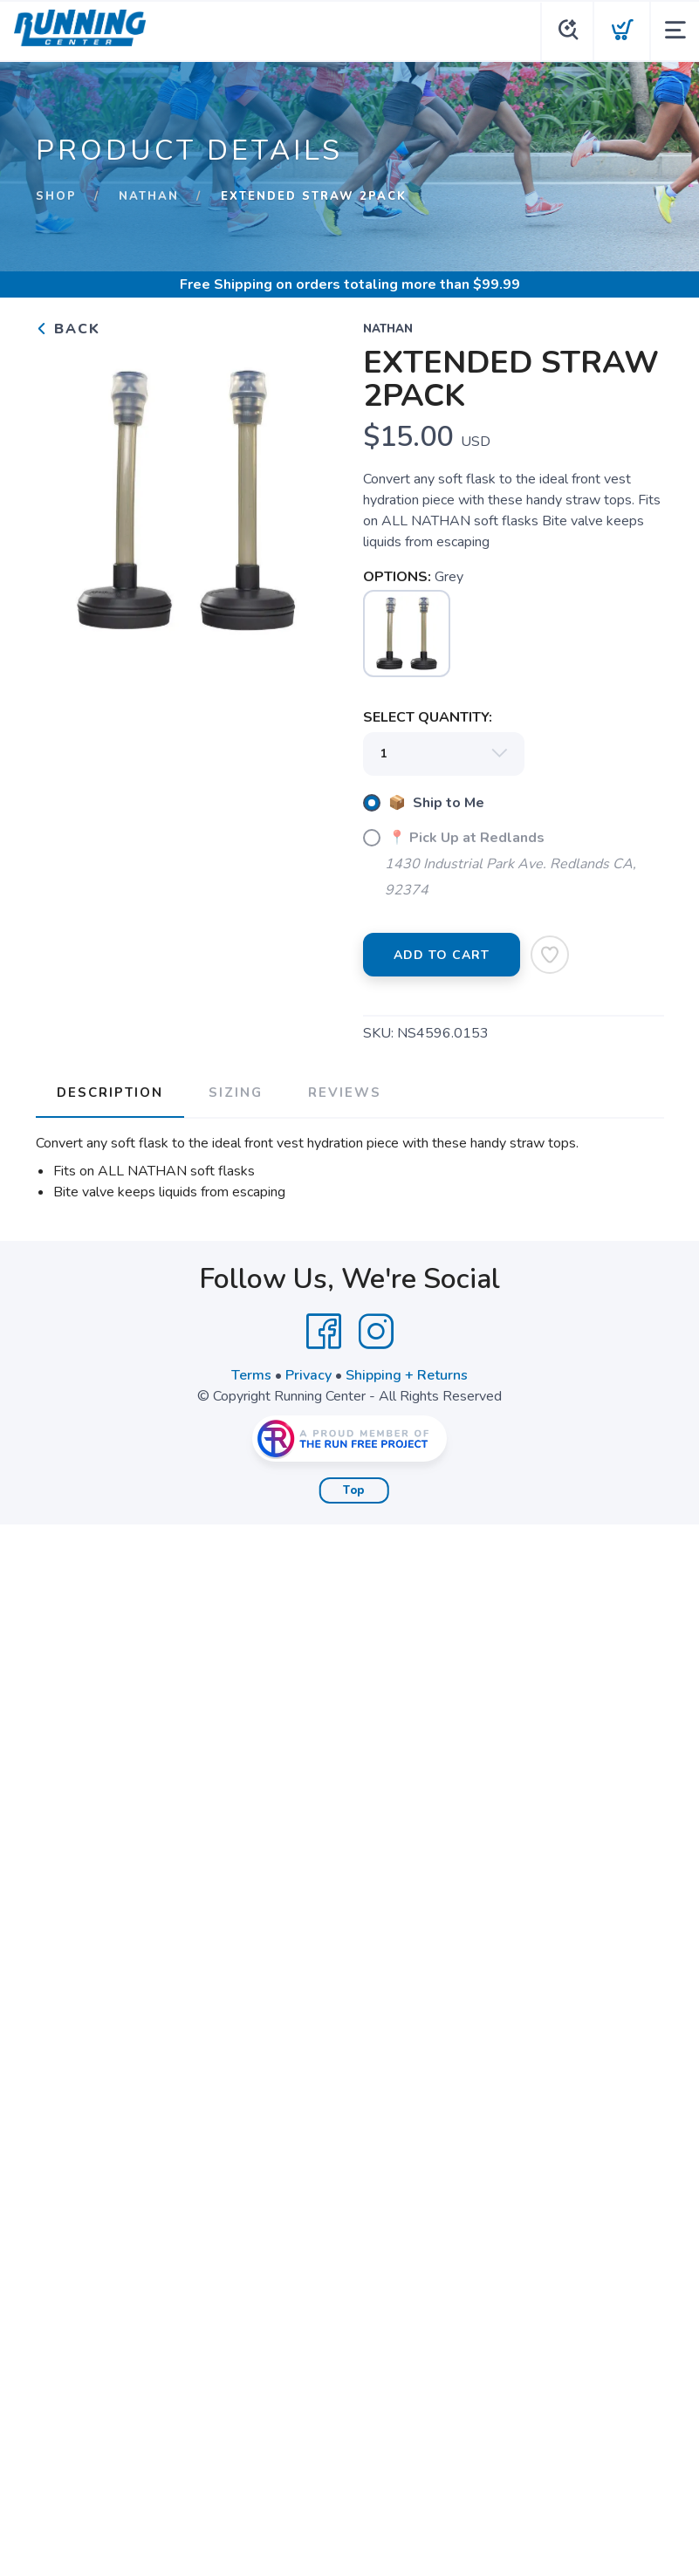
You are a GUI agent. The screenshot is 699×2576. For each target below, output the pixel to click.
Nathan (149, 196)
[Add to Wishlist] (550, 954)
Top (354, 1490)
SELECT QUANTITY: (427, 717)
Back (68, 329)
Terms (251, 1375)
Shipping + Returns (407, 1375)
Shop (56, 196)
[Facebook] (324, 1331)
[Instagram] (376, 1331)
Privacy (308, 1375)
